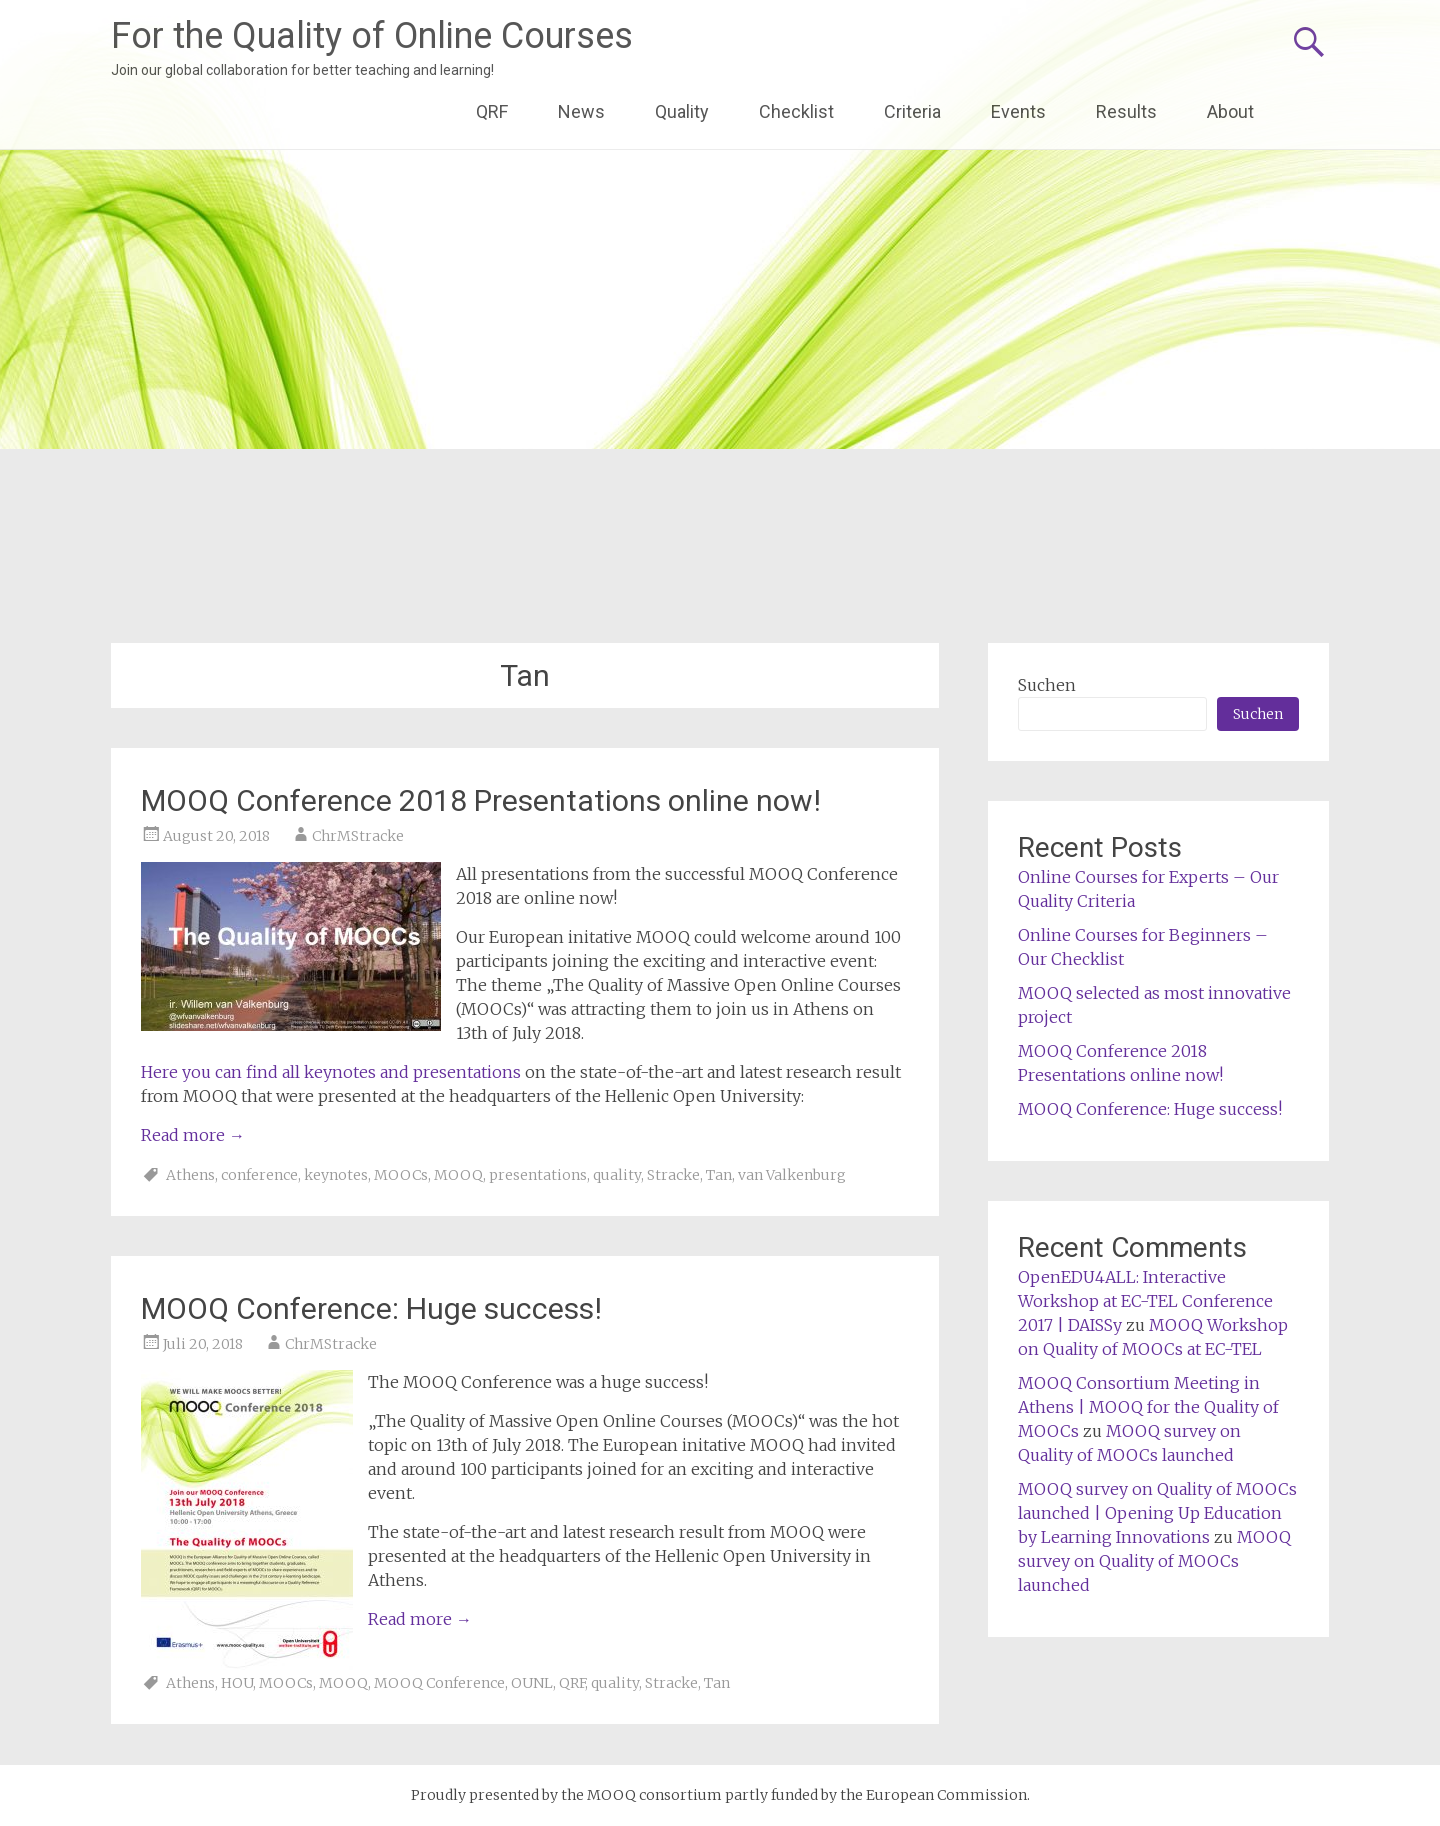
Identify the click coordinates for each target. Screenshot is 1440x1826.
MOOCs (401, 1175)
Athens (190, 1175)
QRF (492, 111)
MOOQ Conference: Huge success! (371, 1308)
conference (259, 1175)
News (581, 111)
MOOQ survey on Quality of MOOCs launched (1154, 1561)
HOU (237, 1683)
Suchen (1047, 685)
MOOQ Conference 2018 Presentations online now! (481, 800)
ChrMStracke (358, 836)
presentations (538, 1175)
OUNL (532, 1683)
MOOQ (458, 1175)
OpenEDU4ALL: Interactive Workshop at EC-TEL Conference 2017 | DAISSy (1145, 1301)
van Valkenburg (792, 1175)
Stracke (673, 1175)
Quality (682, 111)
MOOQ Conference (439, 1683)
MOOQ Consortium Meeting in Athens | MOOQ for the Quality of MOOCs (1148, 1407)
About (1230, 111)
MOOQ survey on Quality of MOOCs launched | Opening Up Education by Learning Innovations (1157, 1513)
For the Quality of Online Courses (372, 36)
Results (1126, 111)
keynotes (336, 1175)
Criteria (912, 111)
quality (617, 1175)
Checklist (796, 111)
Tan (719, 1175)
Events (1018, 111)
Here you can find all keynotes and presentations (331, 1072)
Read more (193, 1135)
